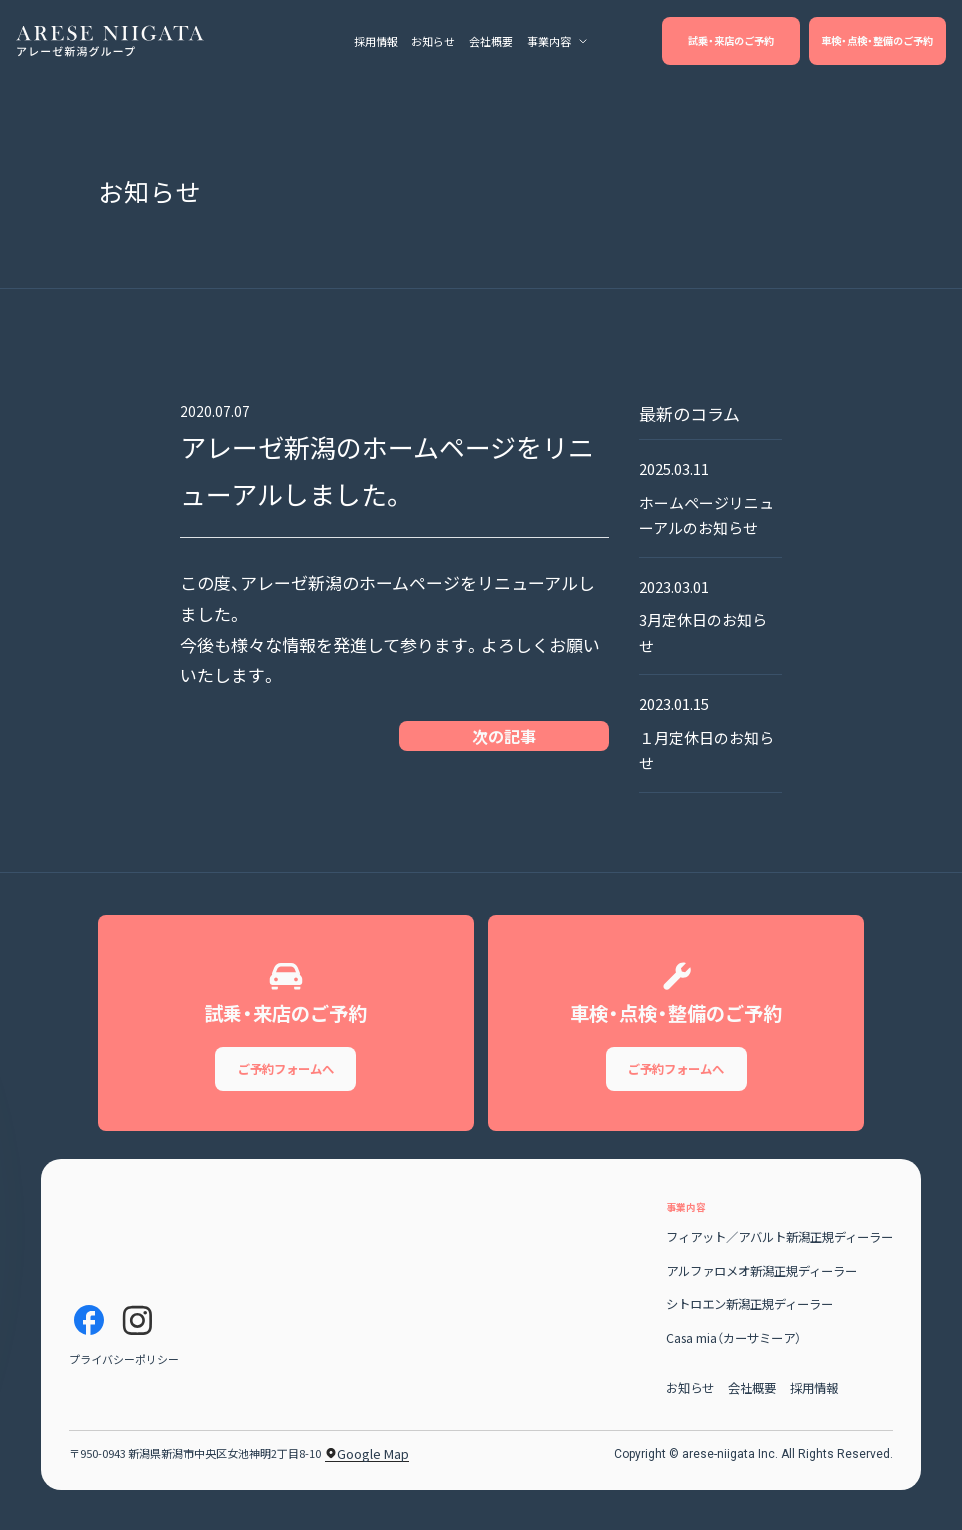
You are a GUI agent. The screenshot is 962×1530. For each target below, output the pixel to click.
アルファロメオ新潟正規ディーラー (761, 1283)
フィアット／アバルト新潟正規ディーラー (779, 1250)
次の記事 (504, 736)
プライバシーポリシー (124, 1371)
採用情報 (814, 1400)
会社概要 (752, 1400)
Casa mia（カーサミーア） (733, 1350)
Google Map (367, 1467)
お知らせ (690, 1400)
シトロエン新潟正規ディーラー (749, 1317)
